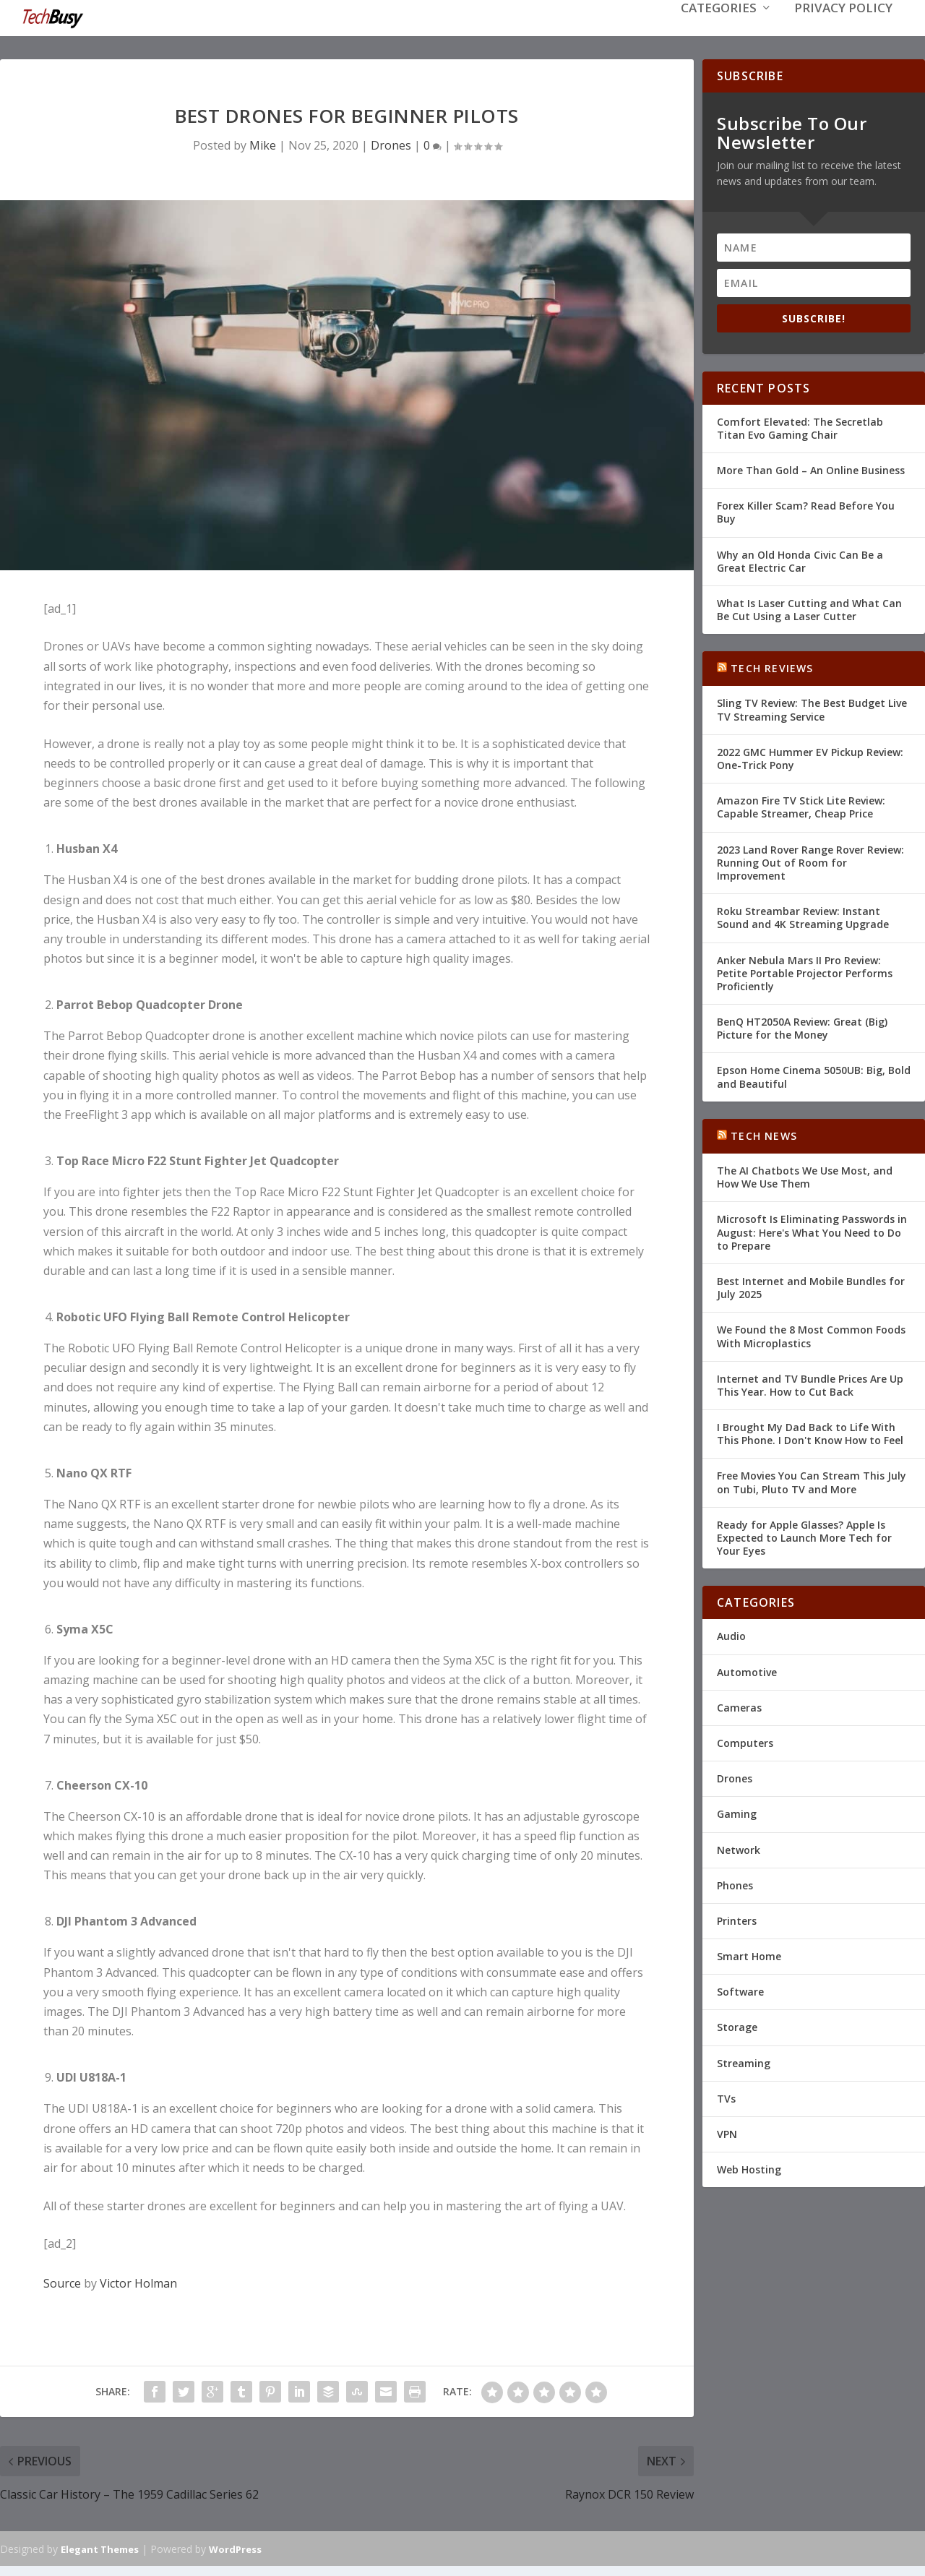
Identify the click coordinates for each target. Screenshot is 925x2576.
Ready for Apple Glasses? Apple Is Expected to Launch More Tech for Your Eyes (804, 1536)
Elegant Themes (100, 2547)
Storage (737, 2025)
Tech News (764, 1134)
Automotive (747, 1671)
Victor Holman (138, 2282)
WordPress (235, 2547)
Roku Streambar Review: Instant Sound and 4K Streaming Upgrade (803, 916)
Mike (262, 144)
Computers (745, 1741)
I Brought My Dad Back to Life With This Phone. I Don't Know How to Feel (810, 1432)
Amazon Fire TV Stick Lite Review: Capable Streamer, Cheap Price (801, 805)
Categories (719, 30)
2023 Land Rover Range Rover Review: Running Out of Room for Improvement (810, 861)
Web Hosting (749, 2168)
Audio (731, 1634)
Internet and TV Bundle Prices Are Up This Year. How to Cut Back (810, 1383)
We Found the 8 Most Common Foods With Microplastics (811, 1334)
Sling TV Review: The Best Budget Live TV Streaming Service (812, 708)
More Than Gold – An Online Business (811, 469)
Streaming (743, 2062)
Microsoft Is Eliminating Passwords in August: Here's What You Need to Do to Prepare (812, 1230)
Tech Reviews (772, 667)
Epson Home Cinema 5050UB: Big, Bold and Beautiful (814, 1075)
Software (740, 1990)
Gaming (737, 1812)
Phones (735, 1884)
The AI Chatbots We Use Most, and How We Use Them (804, 1175)
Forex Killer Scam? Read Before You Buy (806, 510)
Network (738, 1848)
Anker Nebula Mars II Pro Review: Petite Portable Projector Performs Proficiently (804, 971)
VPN (727, 2132)
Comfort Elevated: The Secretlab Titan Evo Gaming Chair (800, 426)
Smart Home (749, 1955)
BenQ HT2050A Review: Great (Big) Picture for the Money (802, 1026)
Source (62, 2282)
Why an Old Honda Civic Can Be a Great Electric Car (800, 559)
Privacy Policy (843, 30)
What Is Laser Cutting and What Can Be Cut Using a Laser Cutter (809, 608)
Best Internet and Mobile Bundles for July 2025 (811, 1286)
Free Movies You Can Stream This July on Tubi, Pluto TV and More (811, 1480)
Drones (391, 144)
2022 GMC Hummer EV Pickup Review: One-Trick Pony (810, 757)
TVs (726, 2097)
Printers (737, 1919)
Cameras (739, 1706)
